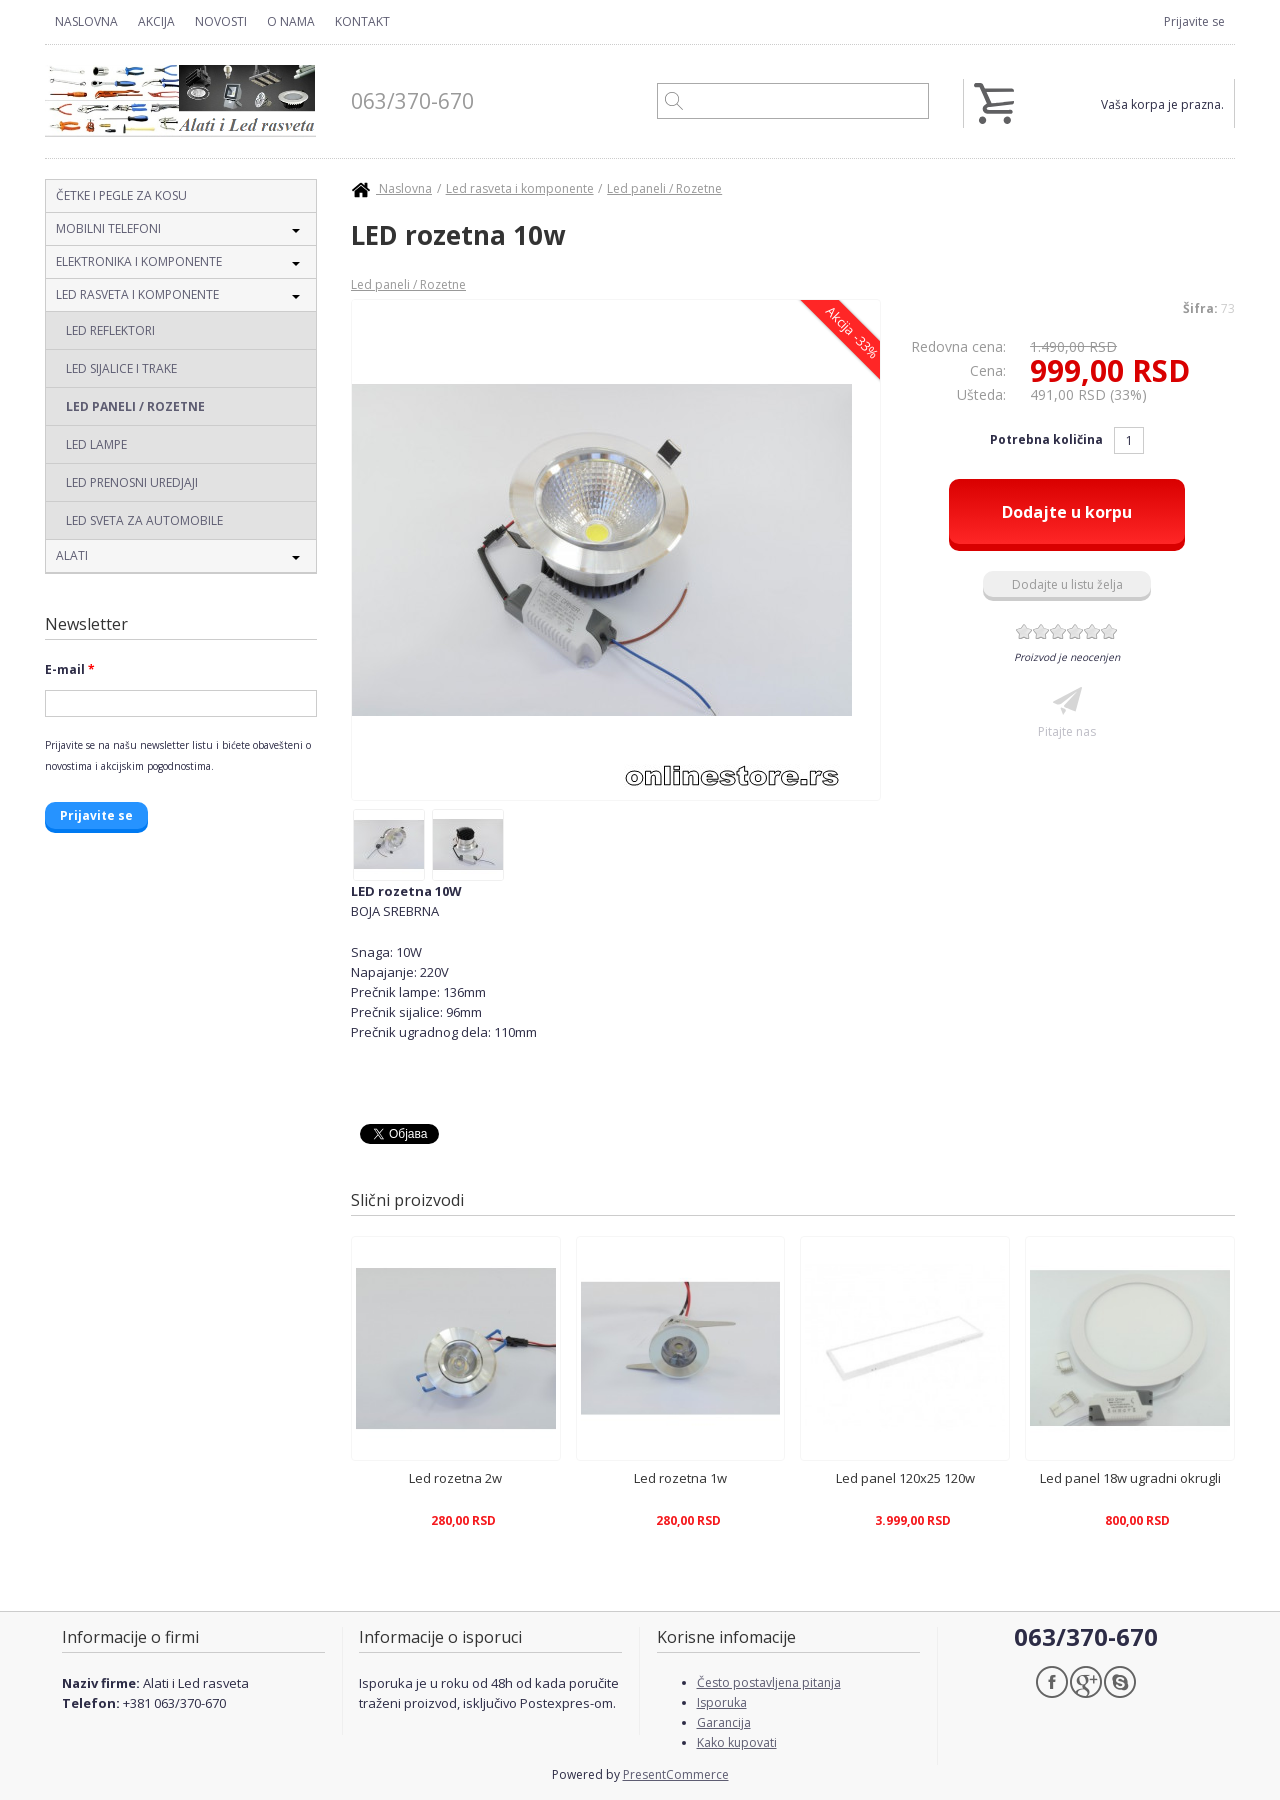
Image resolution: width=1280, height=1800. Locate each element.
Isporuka (722, 1702)
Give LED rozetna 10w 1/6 (1024, 631)
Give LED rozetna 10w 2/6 (1041, 631)
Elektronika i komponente (139, 261)
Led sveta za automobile (144, 520)
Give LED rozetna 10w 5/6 (1092, 631)
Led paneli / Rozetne (135, 406)
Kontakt (362, 21)
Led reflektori (110, 330)
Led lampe (96, 444)
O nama (291, 21)
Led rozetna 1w (680, 1478)
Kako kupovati (737, 1742)
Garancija (724, 1722)
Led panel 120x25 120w (905, 1478)
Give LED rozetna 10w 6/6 (1109, 631)
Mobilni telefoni (108, 228)
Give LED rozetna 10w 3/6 (1058, 631)
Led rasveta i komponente (137, 294)
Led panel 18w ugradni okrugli (1130, 1478)
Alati (72, 555)
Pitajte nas (1067, 731)
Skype (1120, 1682)
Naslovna (86, 21)
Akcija (156, 21)
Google (1086, 1682)
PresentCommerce (676, 1774)
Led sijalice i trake (121, 368)
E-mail (70, 669)
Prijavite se (1194, 21)
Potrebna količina (1048, 439)
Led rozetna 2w (455, 1478)
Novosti (221, 21)
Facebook (1052, 1682)
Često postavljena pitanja (769, 1682)
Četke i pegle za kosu (121, 195)
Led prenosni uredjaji (132, 482)
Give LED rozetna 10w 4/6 (1075, 631)
